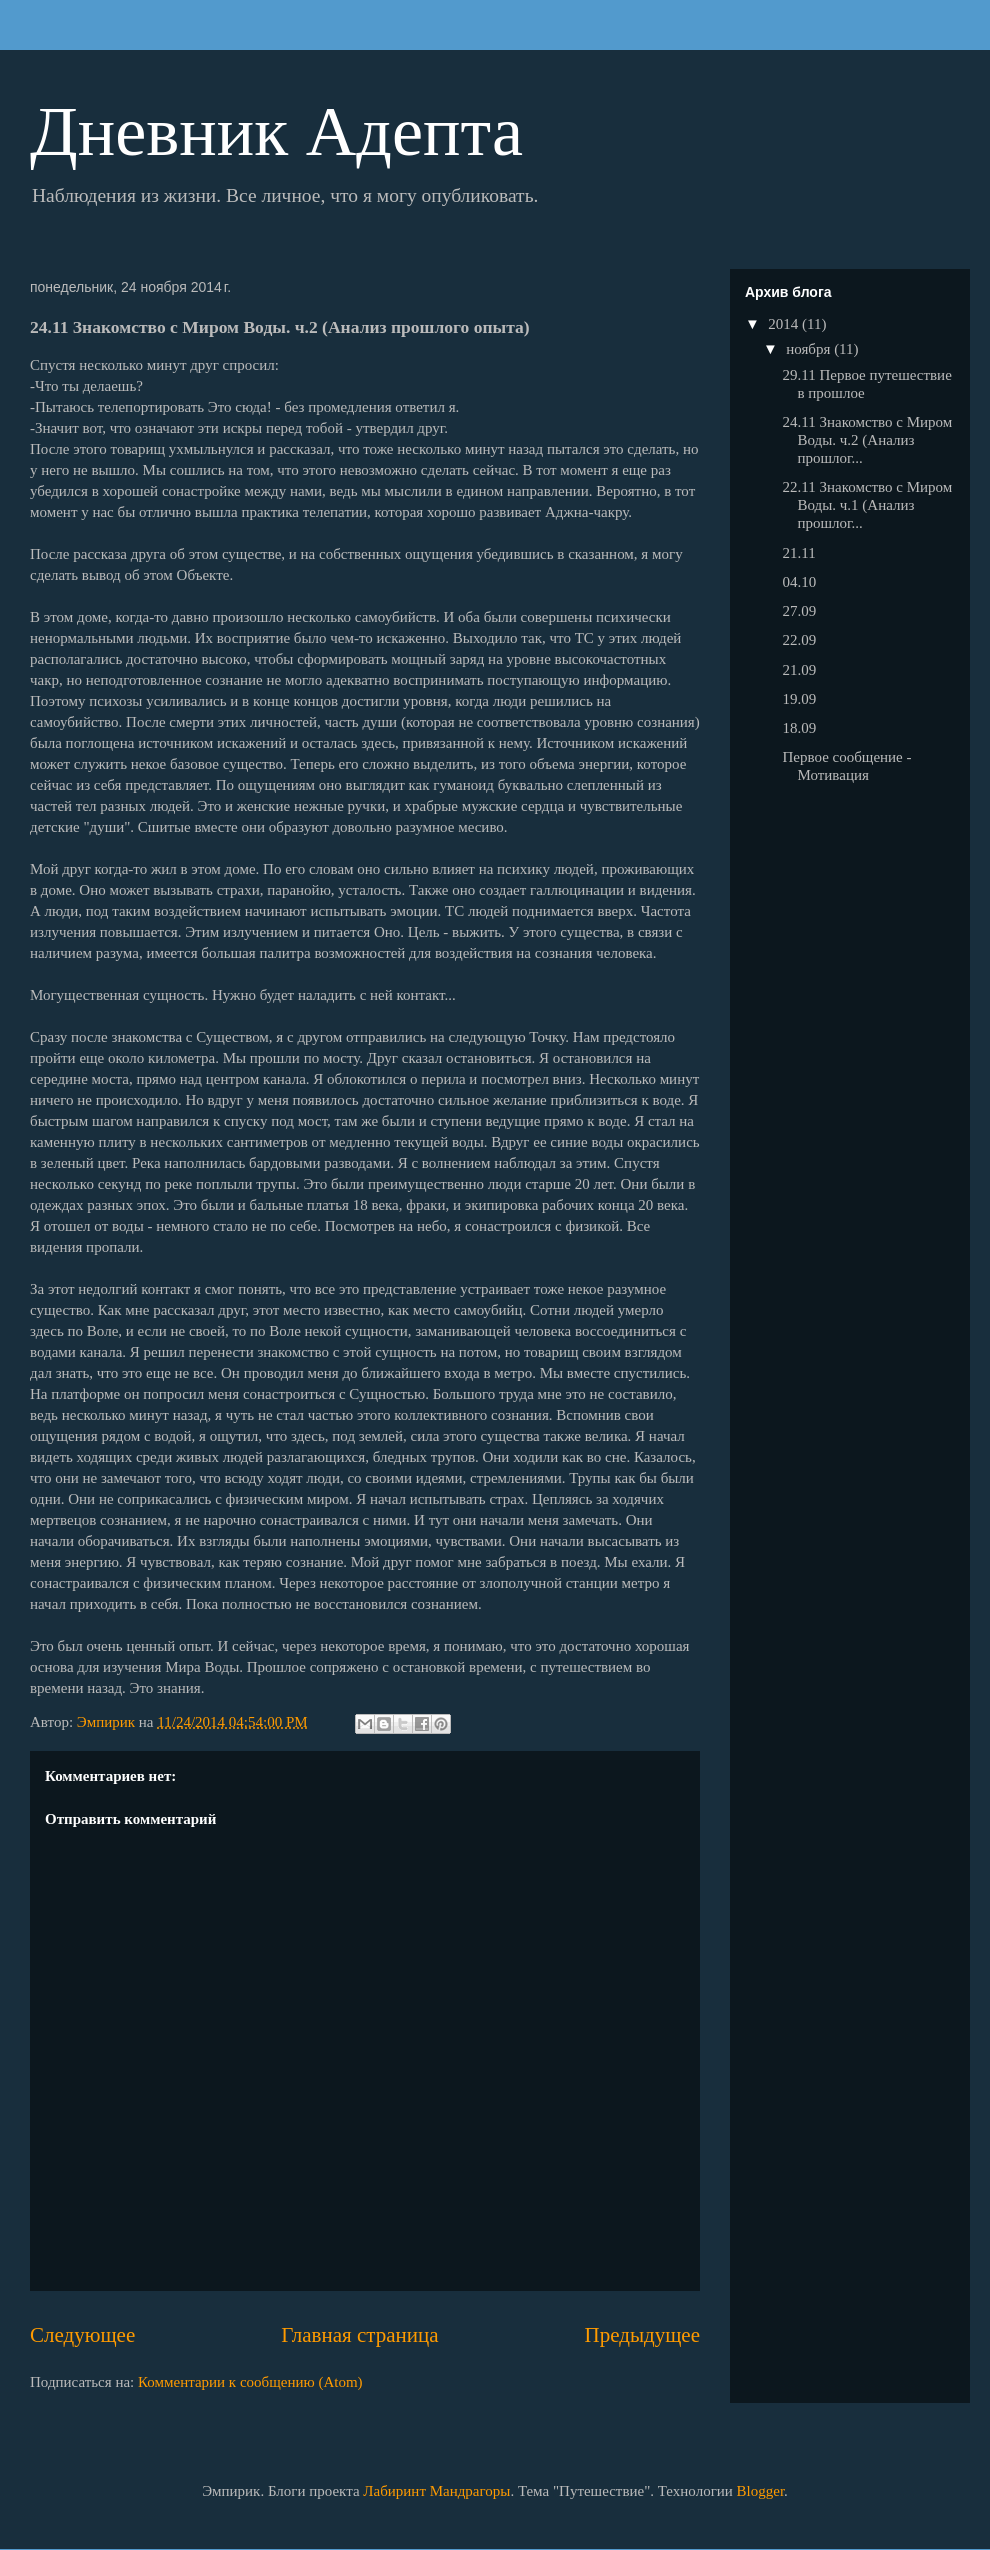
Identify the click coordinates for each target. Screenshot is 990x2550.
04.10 (800, 582)
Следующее (82, 2335)
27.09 (800, 611)
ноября (810, 349)
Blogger (761, 2491)
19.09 (800, 699)
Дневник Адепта (276, 131)
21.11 (799, 553)
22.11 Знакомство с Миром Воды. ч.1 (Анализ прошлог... (868, 505)
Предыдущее (643, 2335)
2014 (785, 324)
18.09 (800, 728)
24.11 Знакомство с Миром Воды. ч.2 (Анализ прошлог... (868, 440)
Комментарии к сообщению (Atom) (250, 2382)
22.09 (800, 640)
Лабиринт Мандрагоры (436, 2491)
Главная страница (359, 2335)
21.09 (800, 670)
